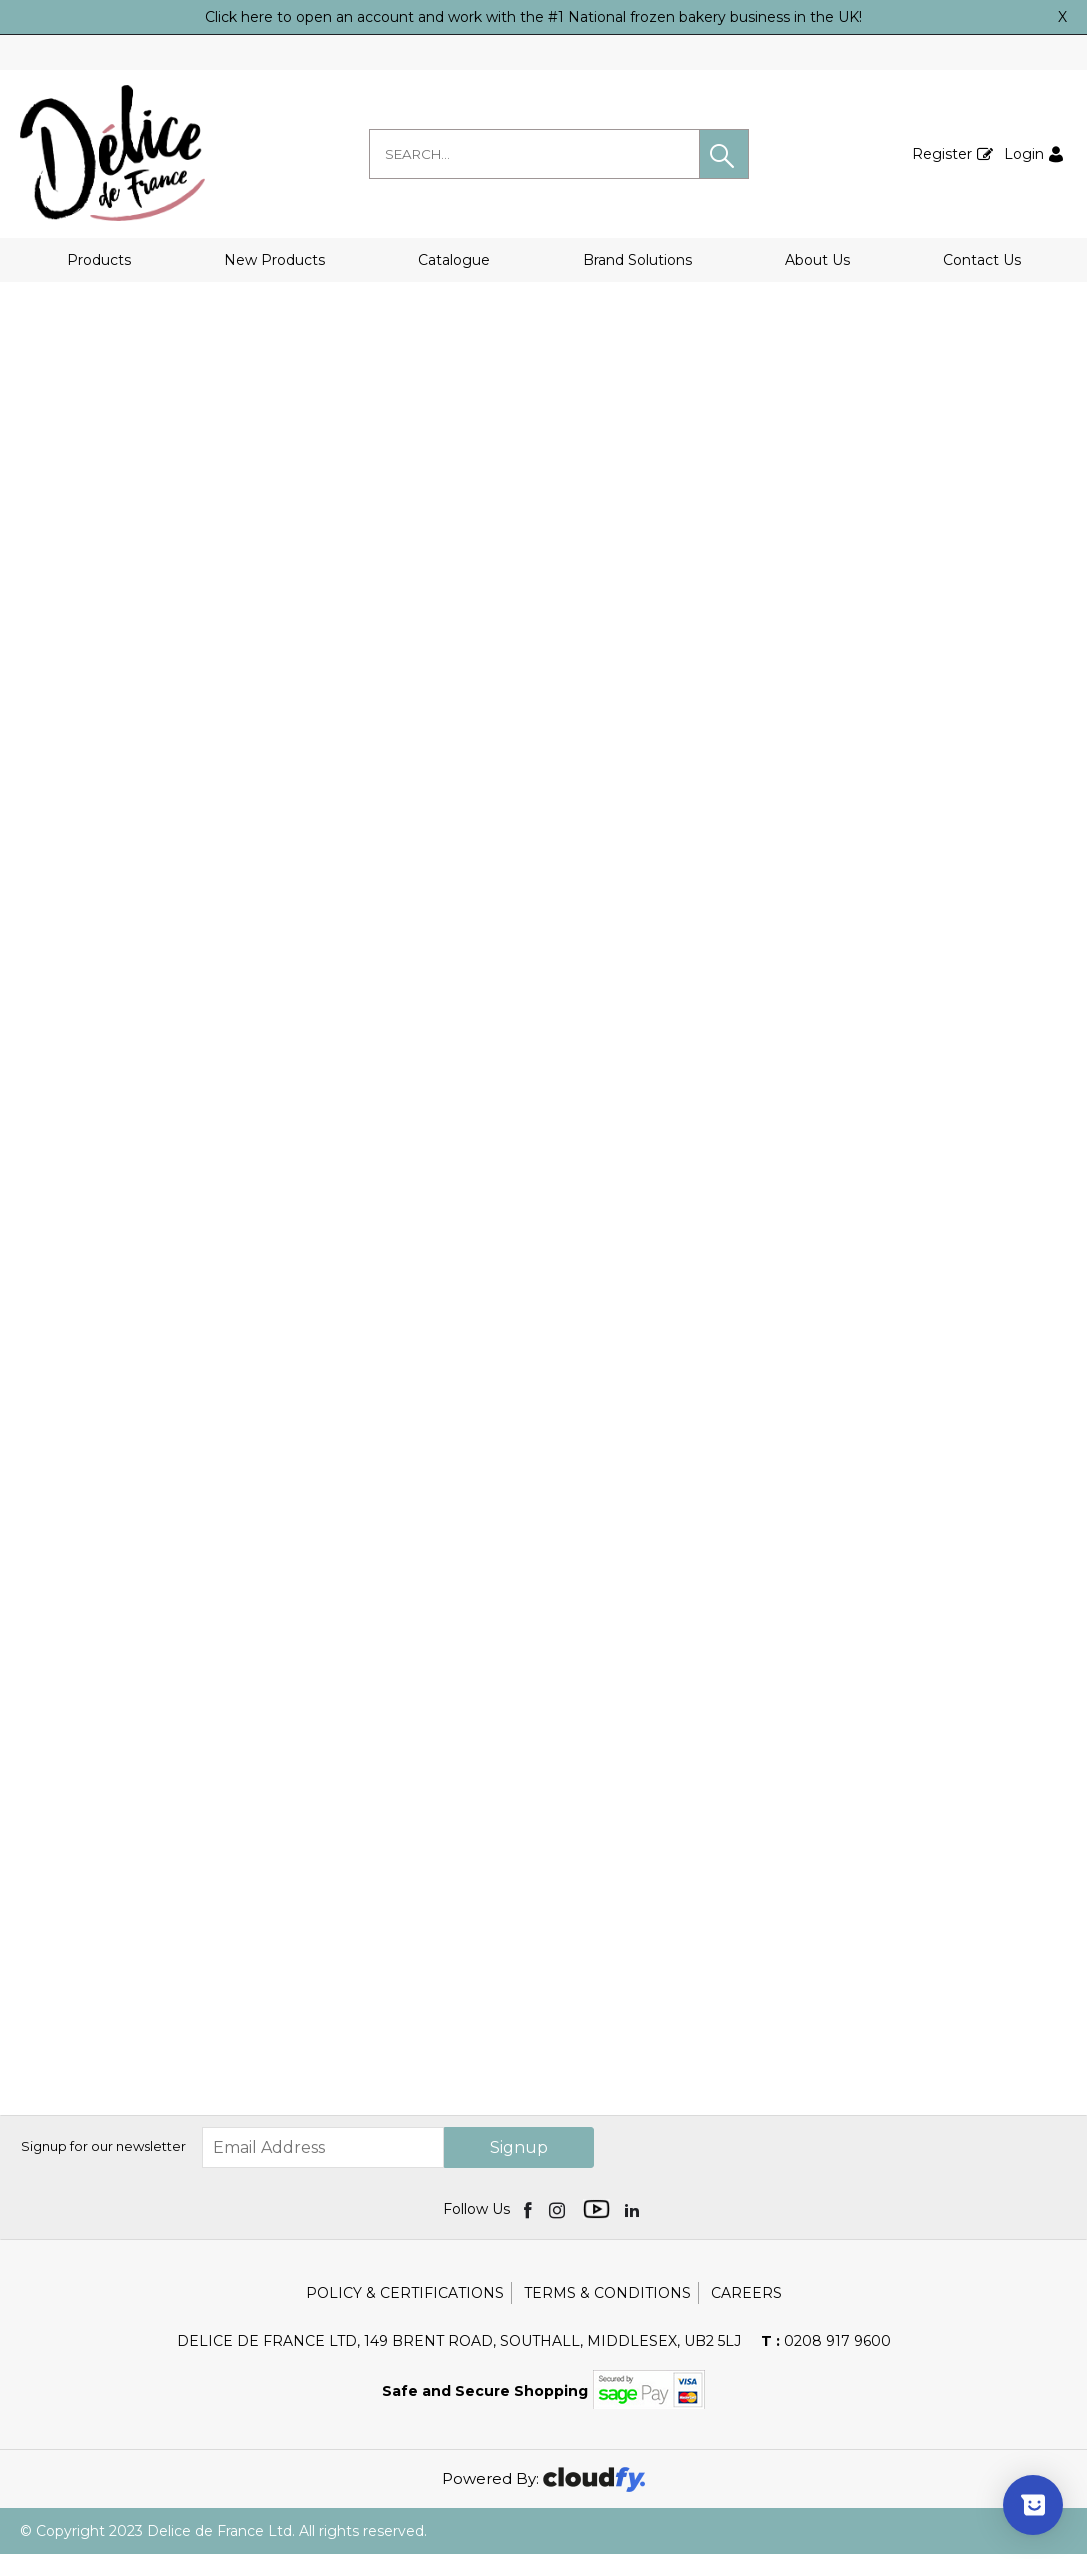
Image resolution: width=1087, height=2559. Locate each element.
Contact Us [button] (982, 260)
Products (99, 260)
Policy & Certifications (405, 2298)
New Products (274, 260)
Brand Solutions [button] (637, 260)
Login (1024, 154)
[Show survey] (1033, 2505)
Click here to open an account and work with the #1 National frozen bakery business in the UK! (533, 17)
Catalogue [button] (454, 260)
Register (942, 154)
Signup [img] (519, 2152)
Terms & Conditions (607, 2298)
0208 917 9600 (826, 2346)
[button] (724, 154)
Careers (746, 2298)
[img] (529, 2214)
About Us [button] (817, 260)
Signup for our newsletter (103, 2152)
